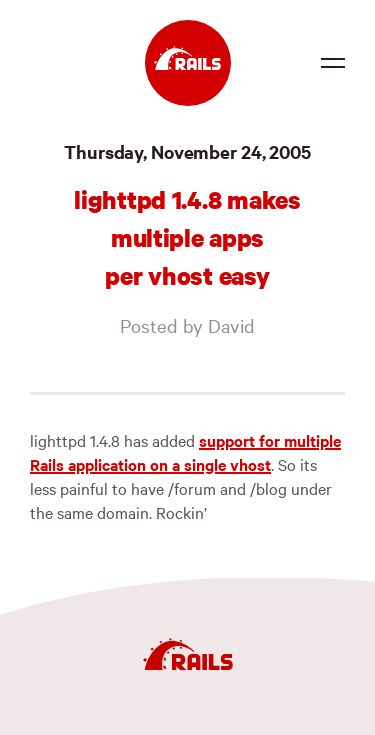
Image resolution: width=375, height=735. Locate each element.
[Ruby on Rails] (188, 63)
